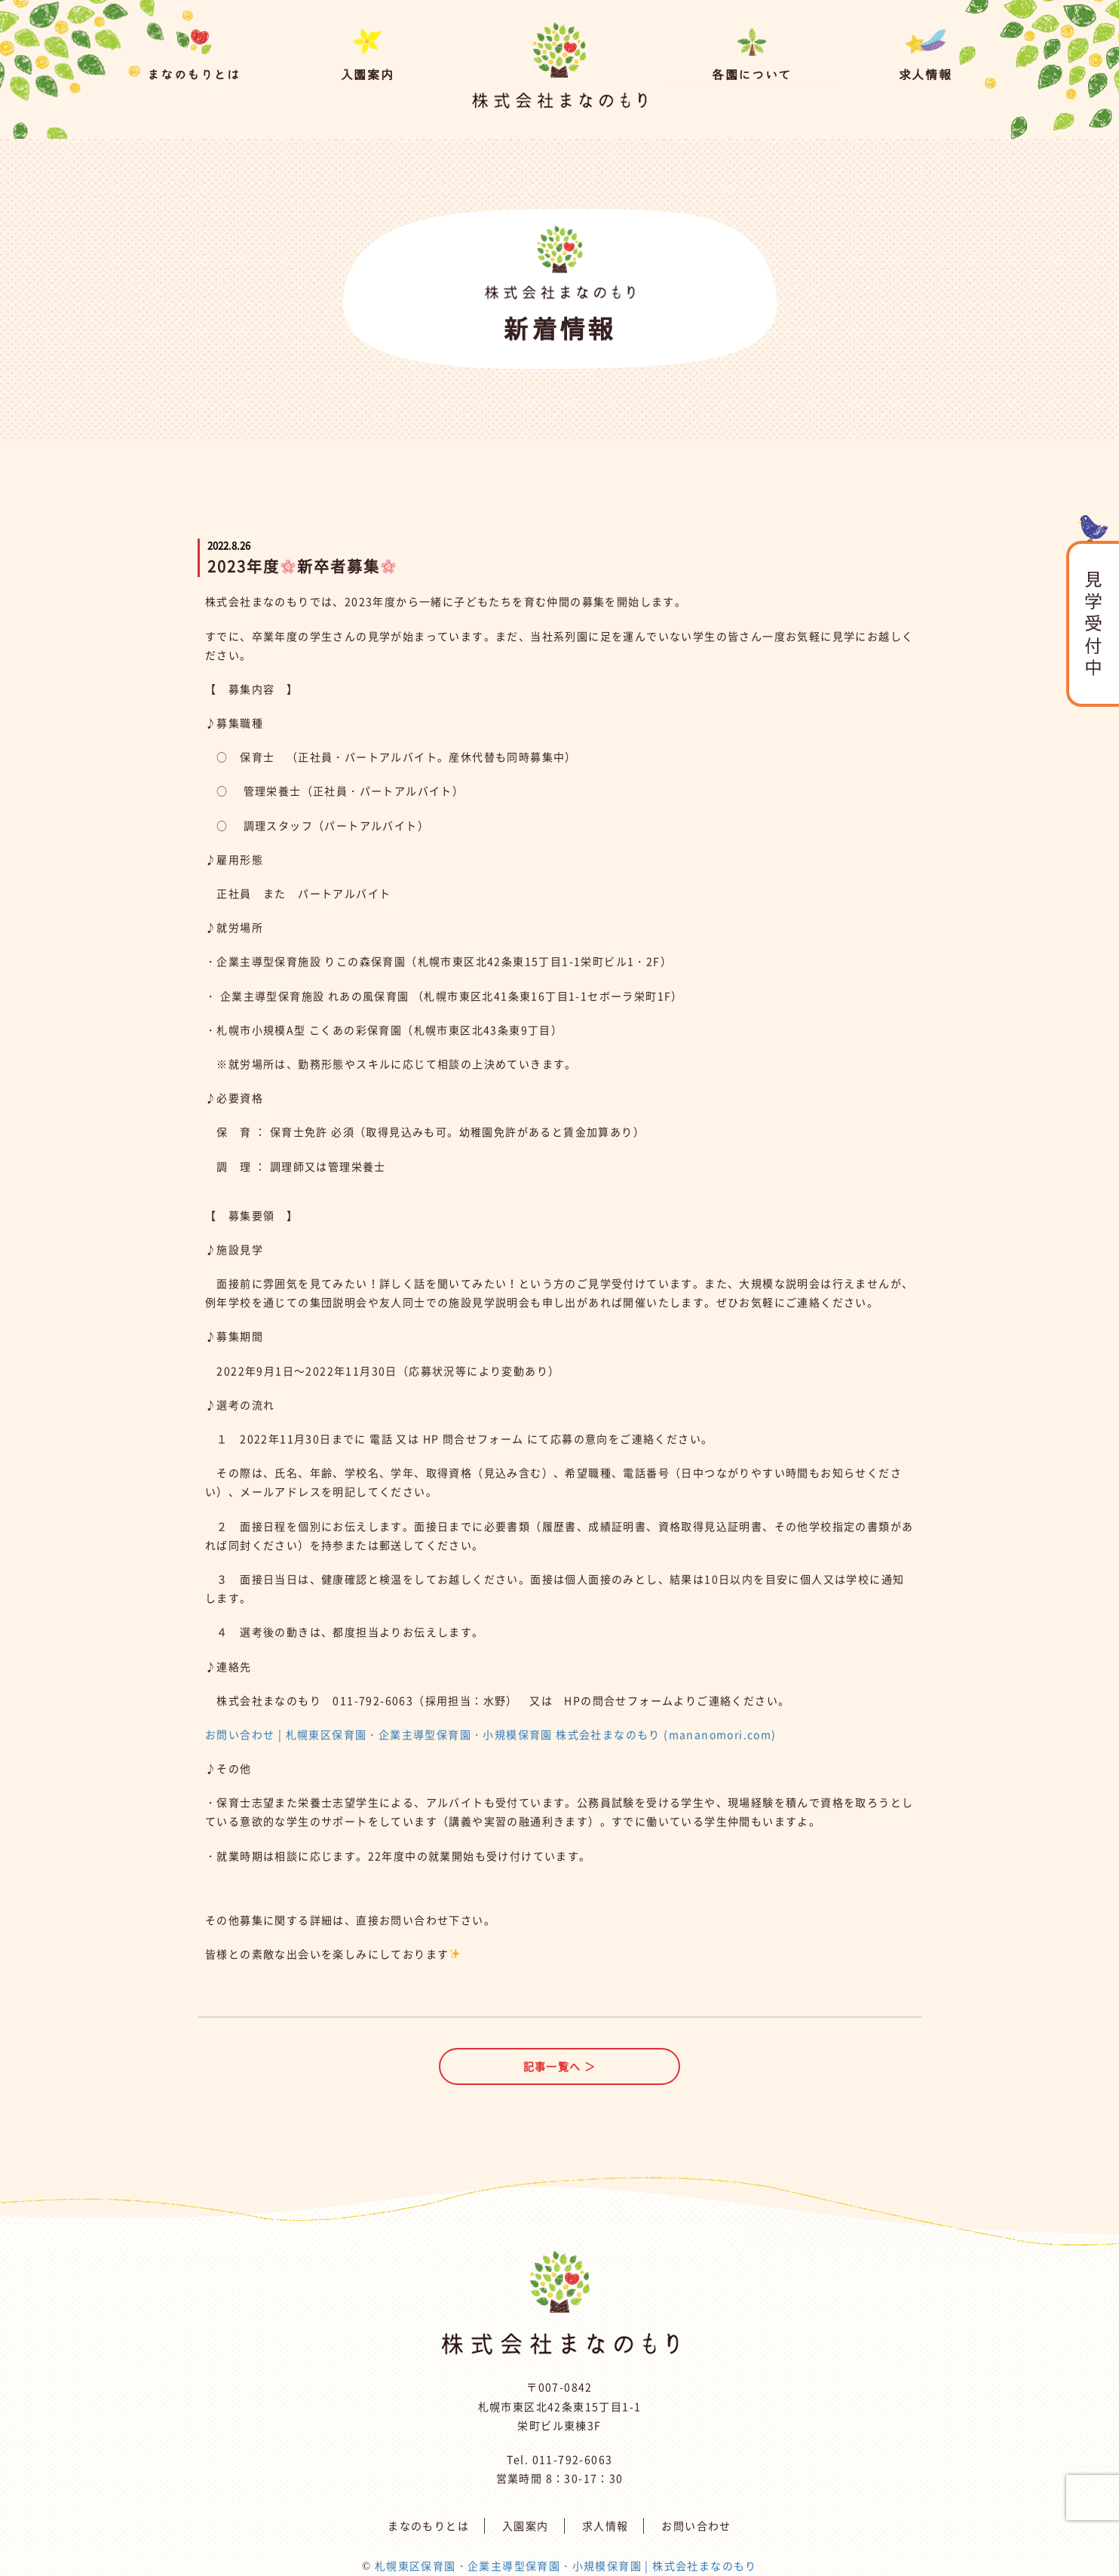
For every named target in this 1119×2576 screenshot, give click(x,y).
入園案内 (525, 2525)
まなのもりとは (428, 2525)
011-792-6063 (572, 2459)
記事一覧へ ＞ (559, 2066)
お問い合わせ (696, 2525)
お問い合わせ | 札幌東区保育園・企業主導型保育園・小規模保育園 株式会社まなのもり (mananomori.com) (491, 1734)
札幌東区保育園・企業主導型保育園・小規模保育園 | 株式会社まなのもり (566, 2565)
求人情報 (605, 2525)
